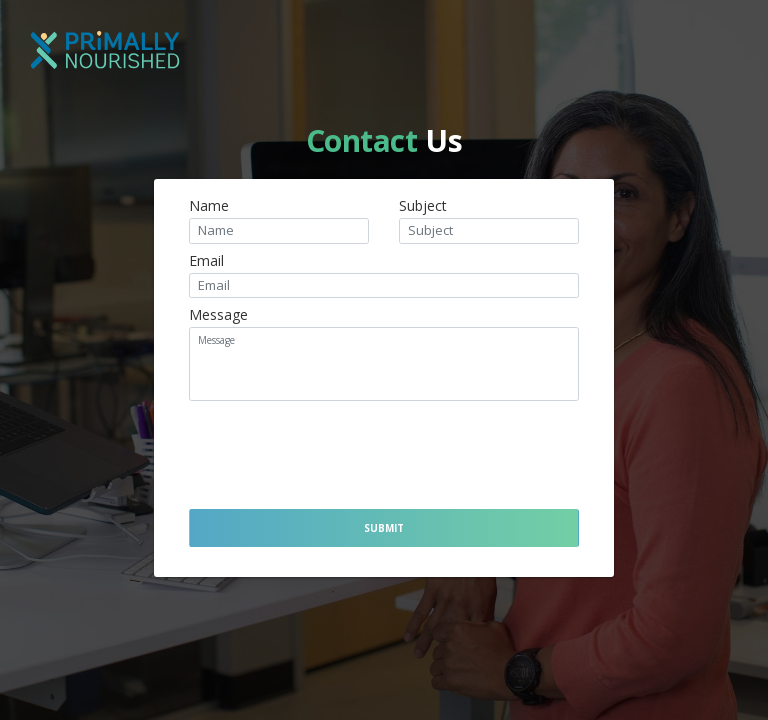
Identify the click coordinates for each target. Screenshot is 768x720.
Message (218, 315)
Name (209, 206)
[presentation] (323, 448)
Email (206, 261)
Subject (423, 206)
